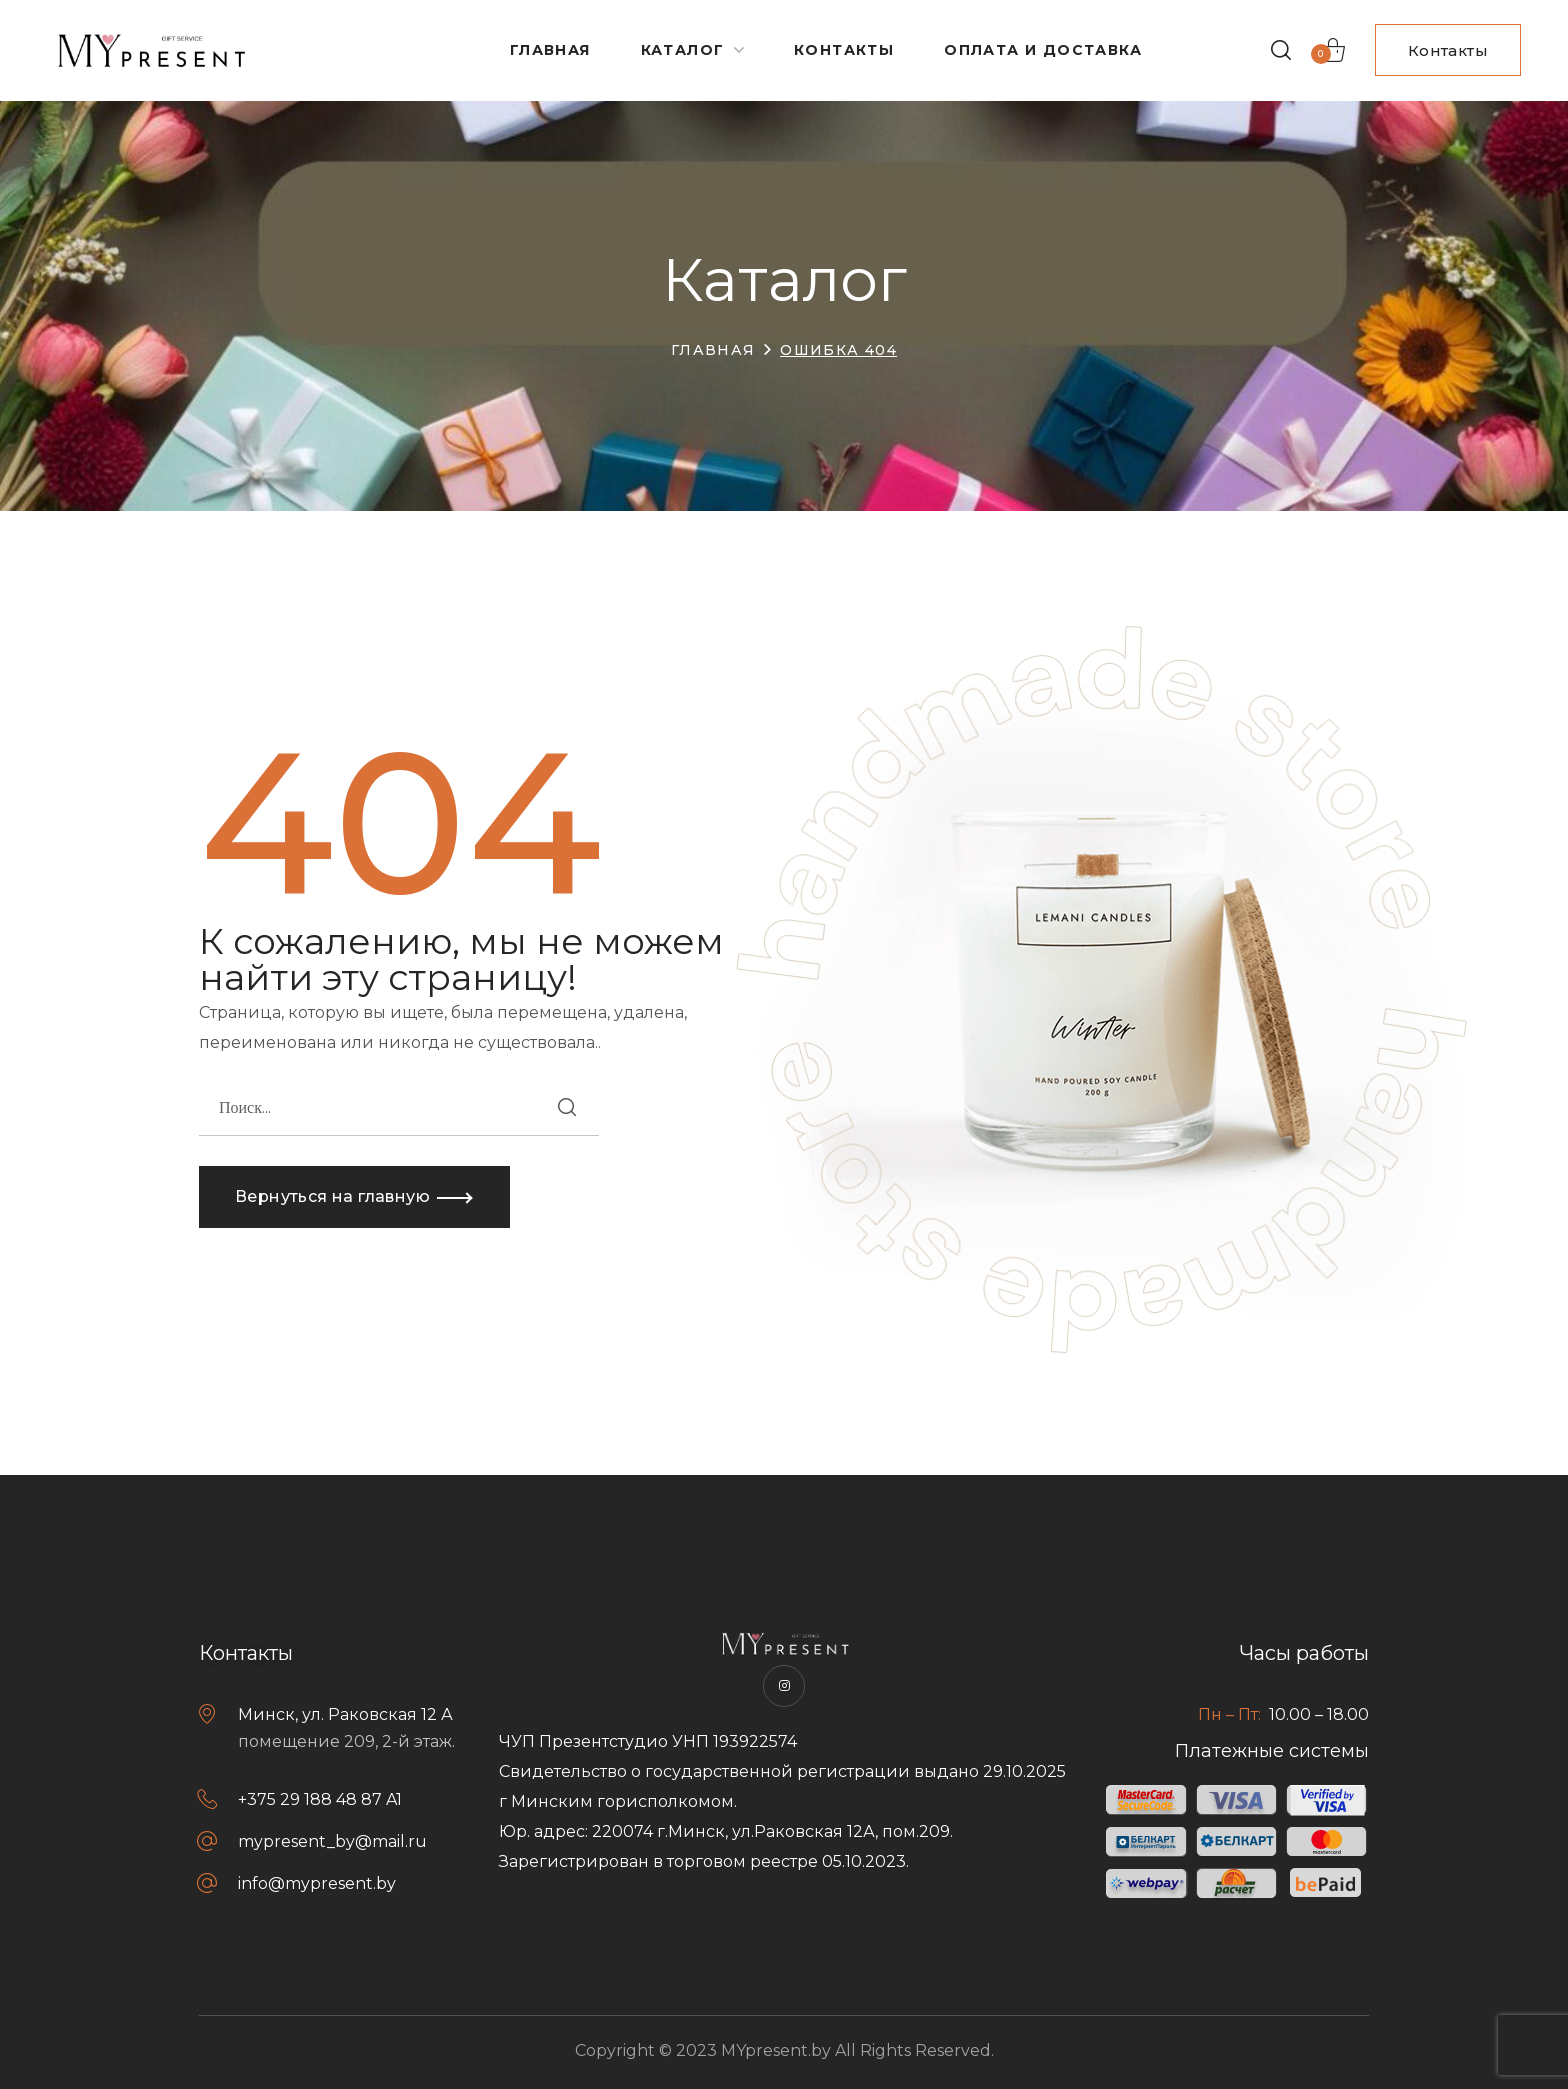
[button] (1281, 50)
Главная (713, 350)
